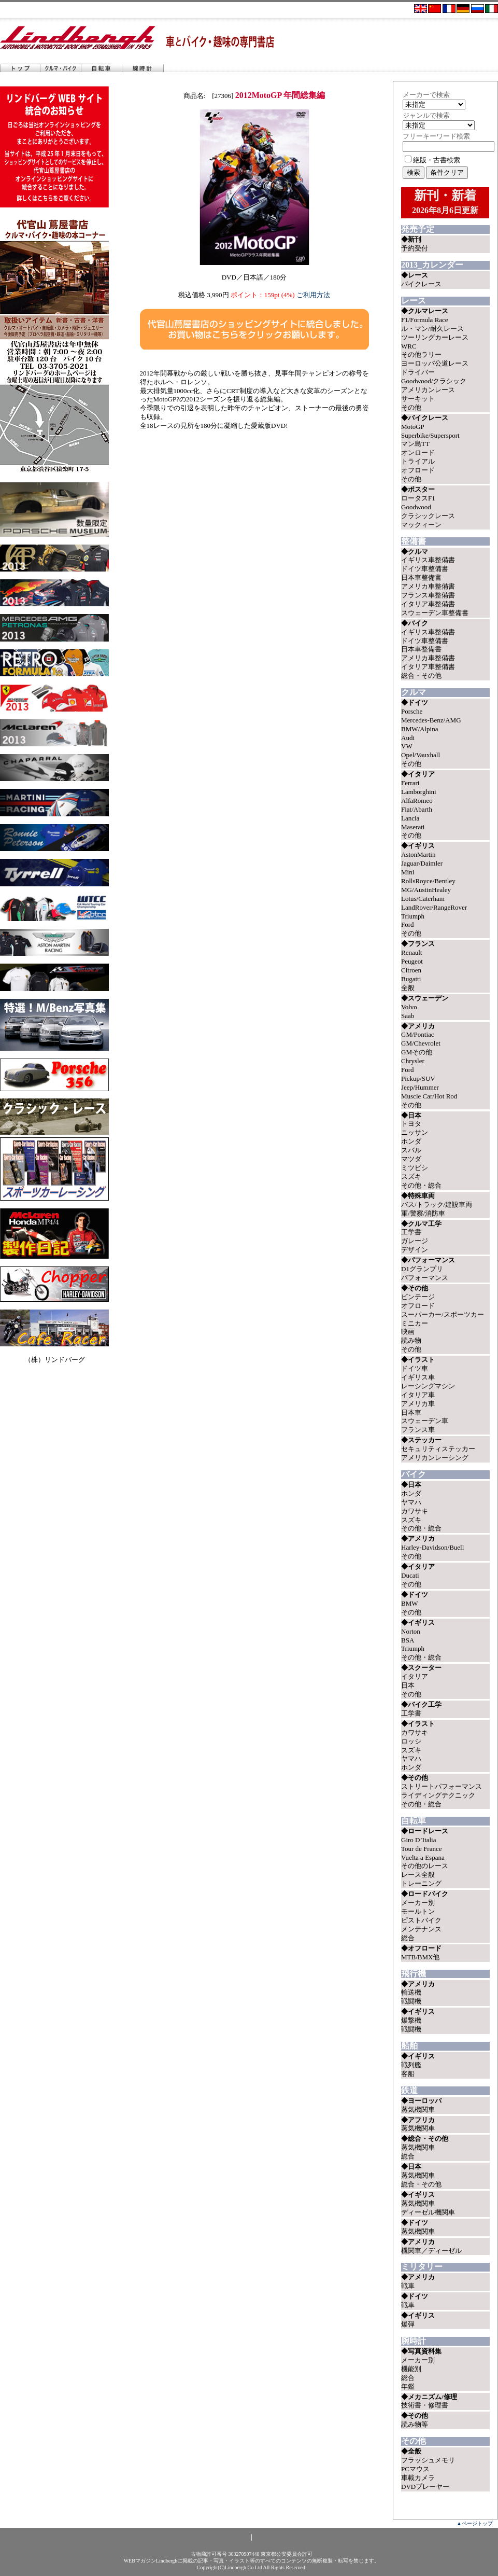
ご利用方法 (313, 295)
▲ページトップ (475, 2523)
